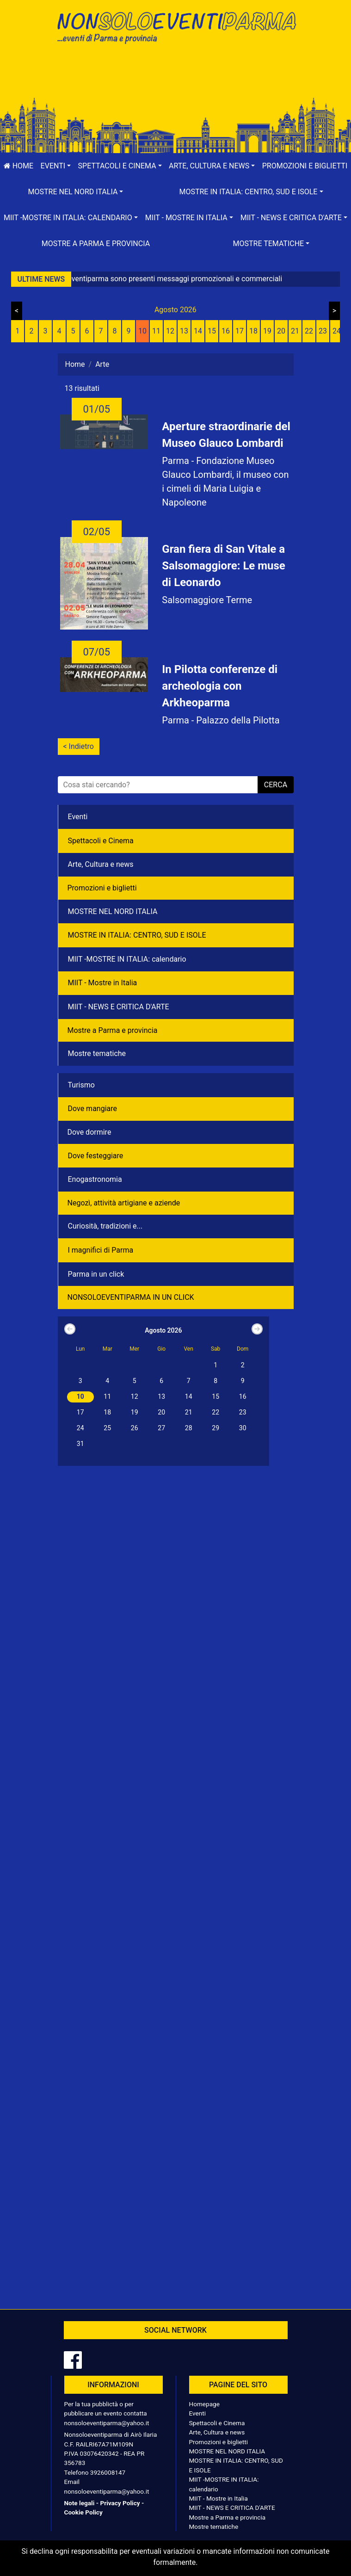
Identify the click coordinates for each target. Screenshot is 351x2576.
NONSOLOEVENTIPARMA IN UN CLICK (131, 1297)
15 (212, 331)
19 (267, 331)
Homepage (204, 2404)
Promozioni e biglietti (305, 165)
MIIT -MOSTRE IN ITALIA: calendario (127, 959)
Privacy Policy (120, 2503)
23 (323, 331)
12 (170, 331)
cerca (275, 784)
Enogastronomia (95, 1179)
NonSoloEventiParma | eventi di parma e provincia (176, 26)
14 (198, 331)
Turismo (81, 1085)
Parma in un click (96, 1274)
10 (142, 331)
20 (281, 331)
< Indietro (78, 746)
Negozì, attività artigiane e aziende (124, 1202)
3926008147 (107, 2472)
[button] (55, 166)
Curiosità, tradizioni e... (105, 1226)
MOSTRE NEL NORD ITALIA (113, 911)
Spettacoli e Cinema (101, 840)
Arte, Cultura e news (101, 864)
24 (337, 331)
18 (253, 331)
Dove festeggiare (95, 1155)
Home (18, 165)
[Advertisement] (176, 79)
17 (239, 331)
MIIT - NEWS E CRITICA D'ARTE (118, 1006)
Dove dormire (89, 1132)
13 (184, 331)
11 (156, 331)
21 (295, 331)
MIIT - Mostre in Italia (102, 982)
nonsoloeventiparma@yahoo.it (106, 2423)
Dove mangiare (92, 1108)
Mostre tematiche (97, 1053)
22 (309, 331)
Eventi (78, 816)
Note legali (79, 2503)
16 (226, 331)
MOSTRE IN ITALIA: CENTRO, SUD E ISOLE (137, 935)
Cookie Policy (83, 2512)
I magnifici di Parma (101, 1250)
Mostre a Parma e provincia (96, 243)
